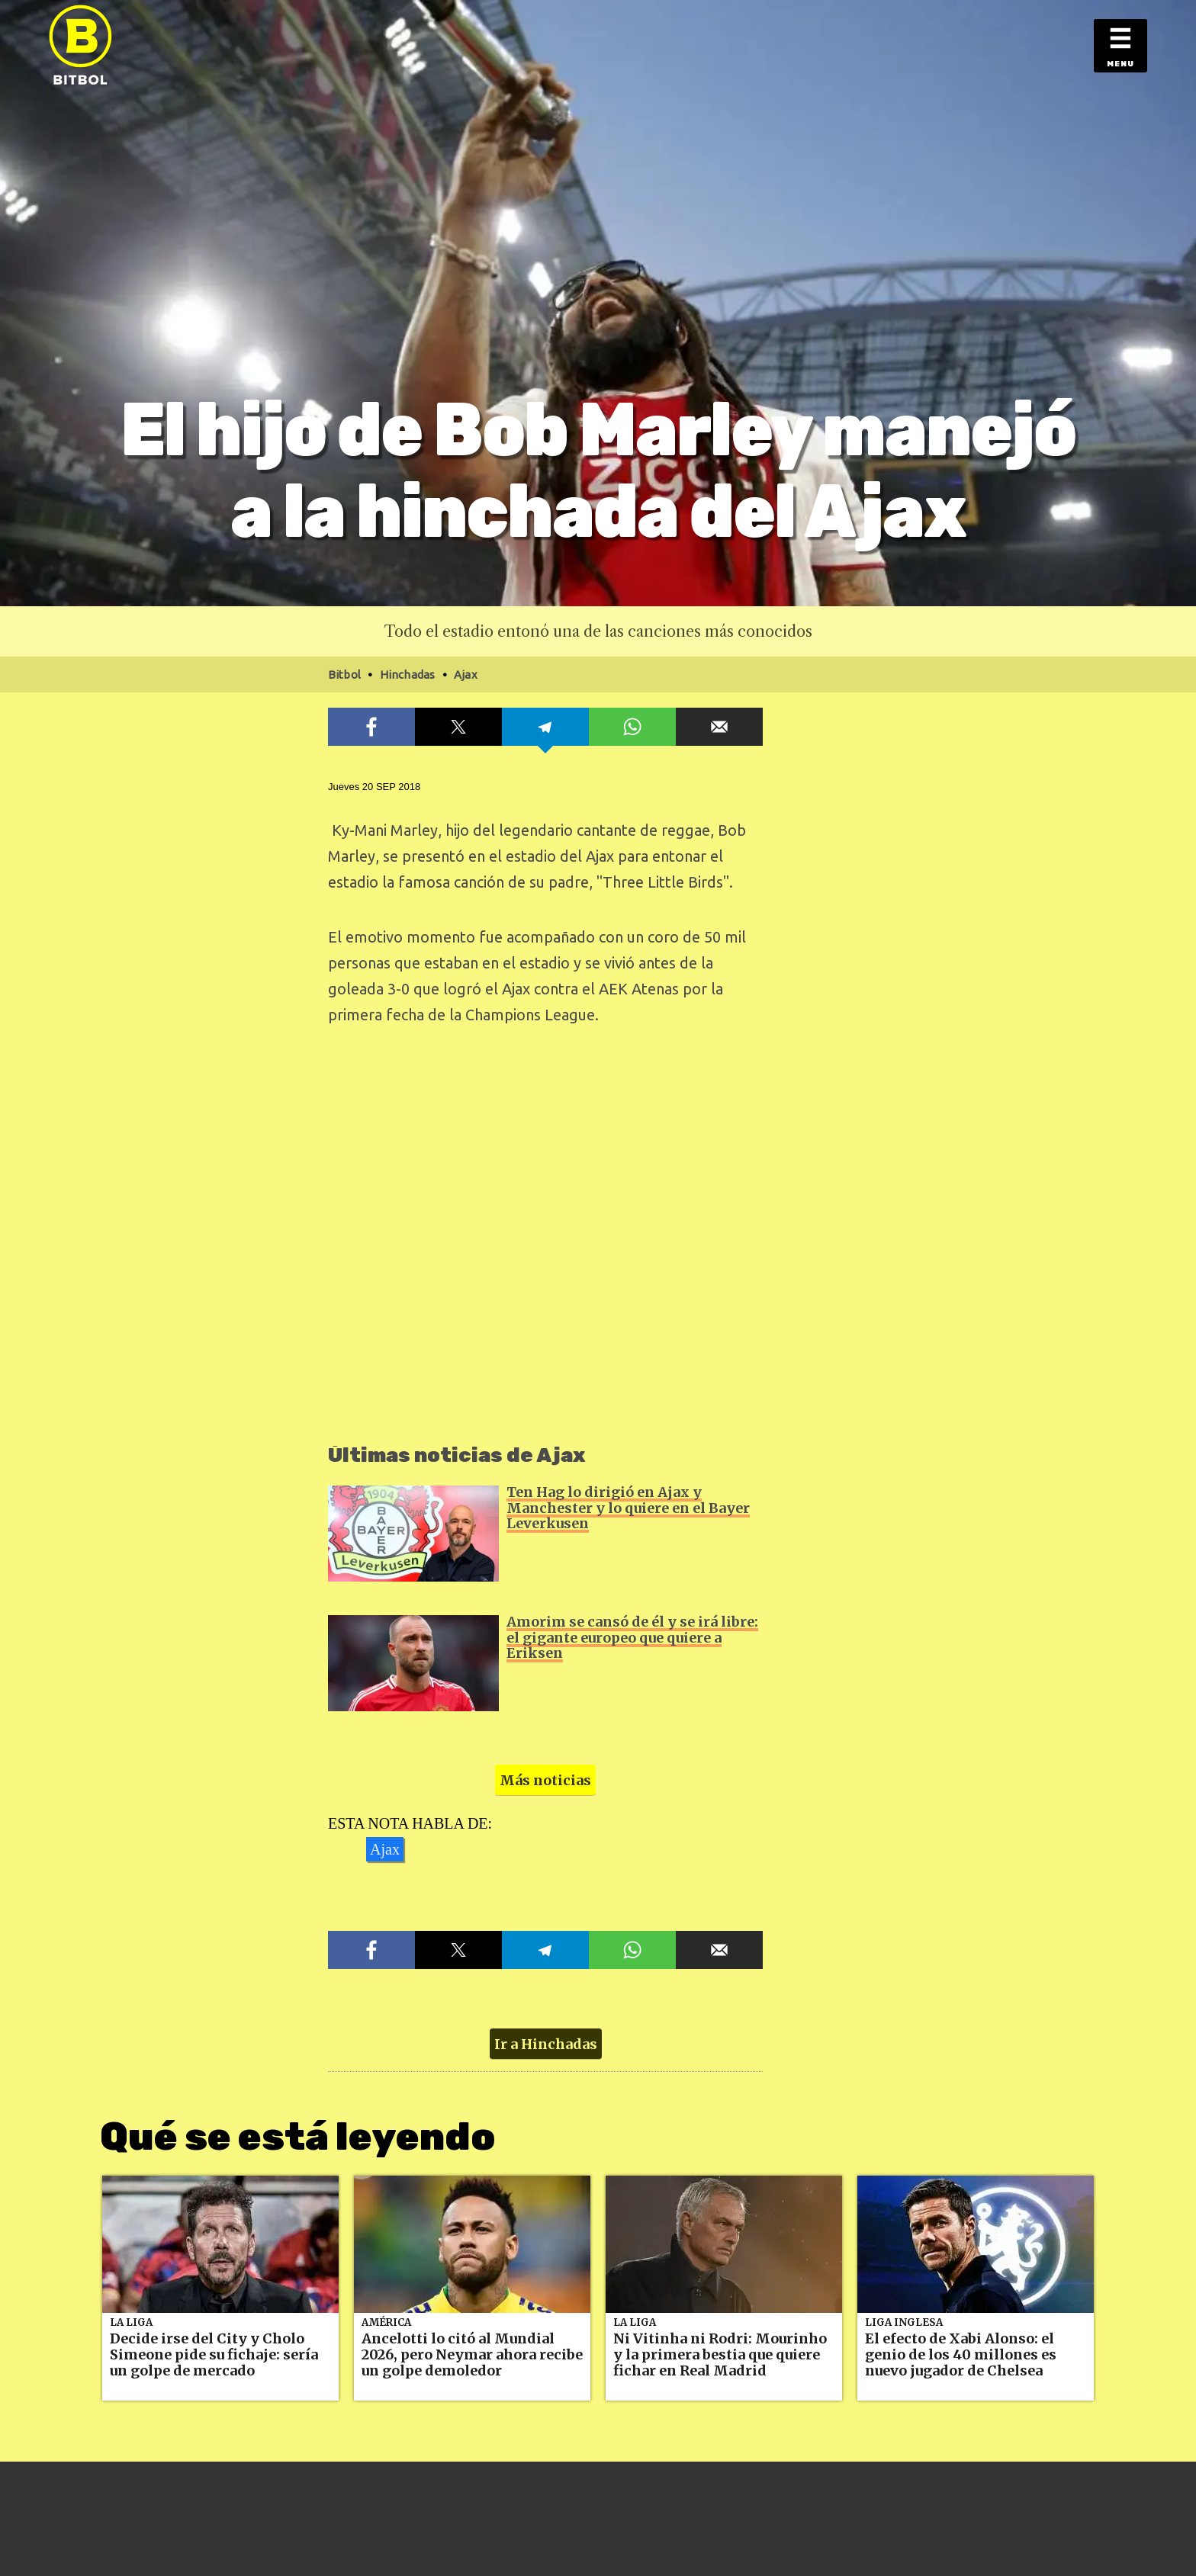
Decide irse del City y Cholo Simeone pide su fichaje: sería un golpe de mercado (214, 2354)
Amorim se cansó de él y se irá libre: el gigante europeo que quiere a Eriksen (632, 1637)
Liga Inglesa (904, 2322)
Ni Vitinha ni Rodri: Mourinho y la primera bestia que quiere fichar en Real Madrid (720, 2354)
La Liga (131, 2322)
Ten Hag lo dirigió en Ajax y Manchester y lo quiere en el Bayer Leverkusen (628, 1507)
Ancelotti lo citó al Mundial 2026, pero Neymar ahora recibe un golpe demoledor (472, 2354)
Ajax (385, 1849)
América (386, 2322)
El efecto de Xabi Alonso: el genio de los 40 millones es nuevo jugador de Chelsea (960, 2354)
